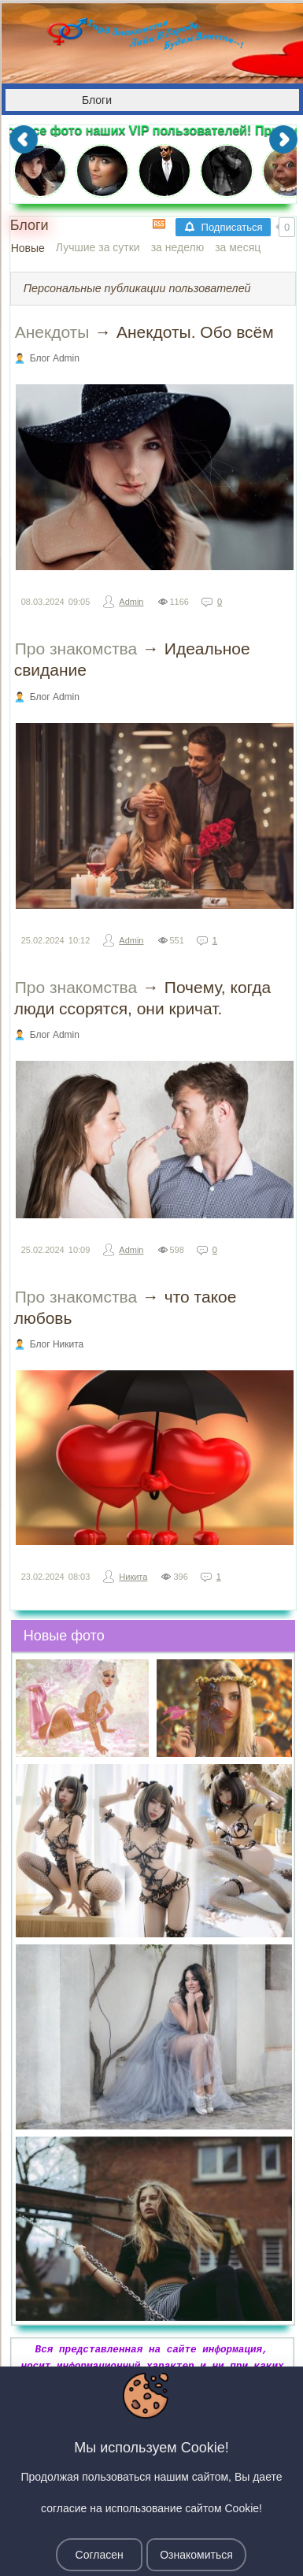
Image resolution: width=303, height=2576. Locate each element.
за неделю (177, 247)
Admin (131, 601)
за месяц (238, 247)
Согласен (100, 2554)
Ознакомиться (196, 2554)
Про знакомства (76, 648)
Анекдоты (52, 332)
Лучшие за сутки (98, 247)
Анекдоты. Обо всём (195, 332)
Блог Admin (54, 358)
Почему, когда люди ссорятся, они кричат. (143, 997)
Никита (133, 1576)
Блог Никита (57, 1344)
